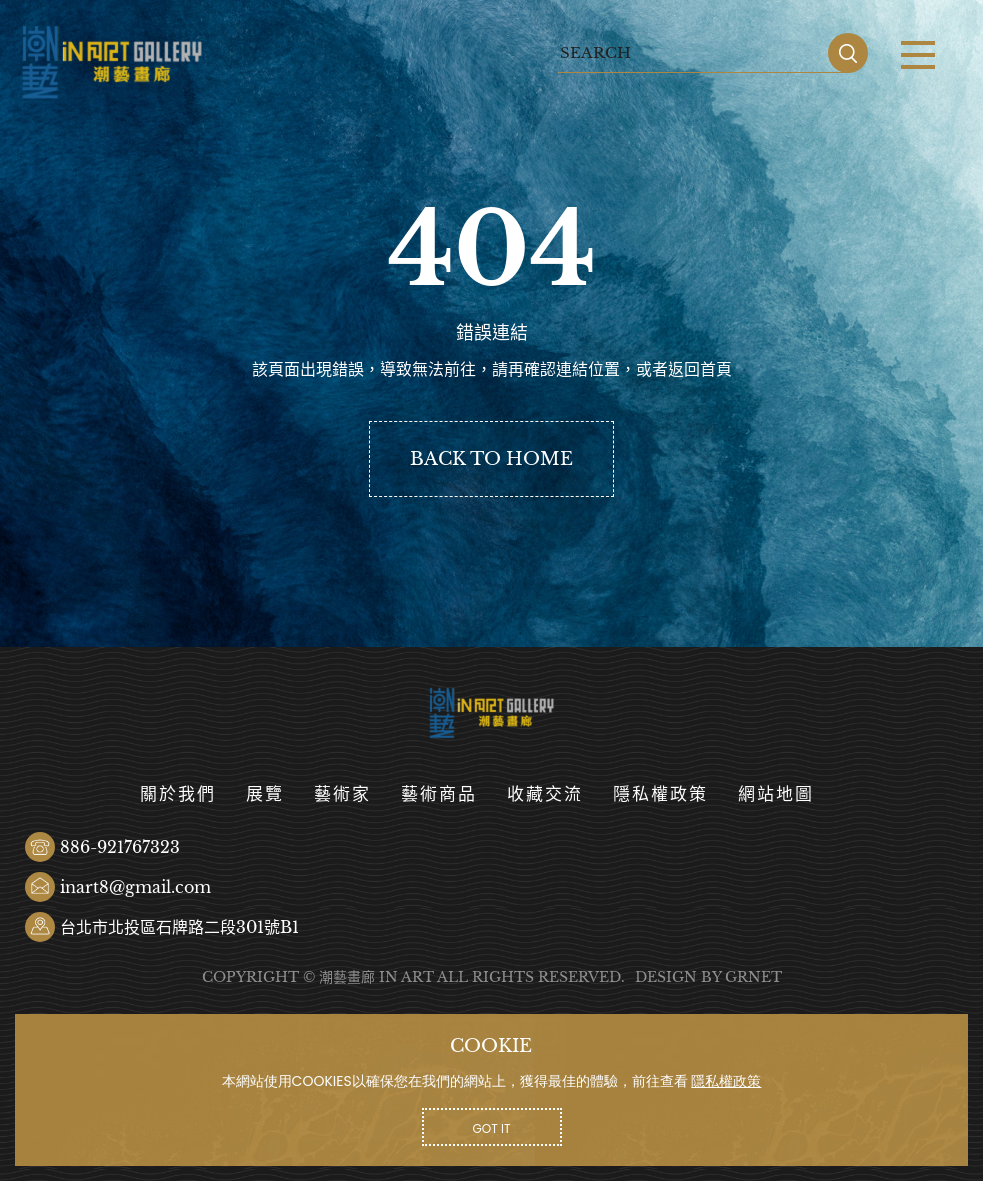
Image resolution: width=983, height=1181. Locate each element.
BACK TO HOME (491, 459)
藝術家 (342, 794)
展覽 (265, 794)
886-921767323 (120, 847)
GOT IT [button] (492, 1128)
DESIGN (666, 977)
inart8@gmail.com (135, 887)
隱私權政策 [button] (726, 1081)
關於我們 (178, 794)
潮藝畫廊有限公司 (112, 62)
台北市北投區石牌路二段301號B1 (179, 927)
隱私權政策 (660, 794)
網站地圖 (776, 794)
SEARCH (848, 53)
